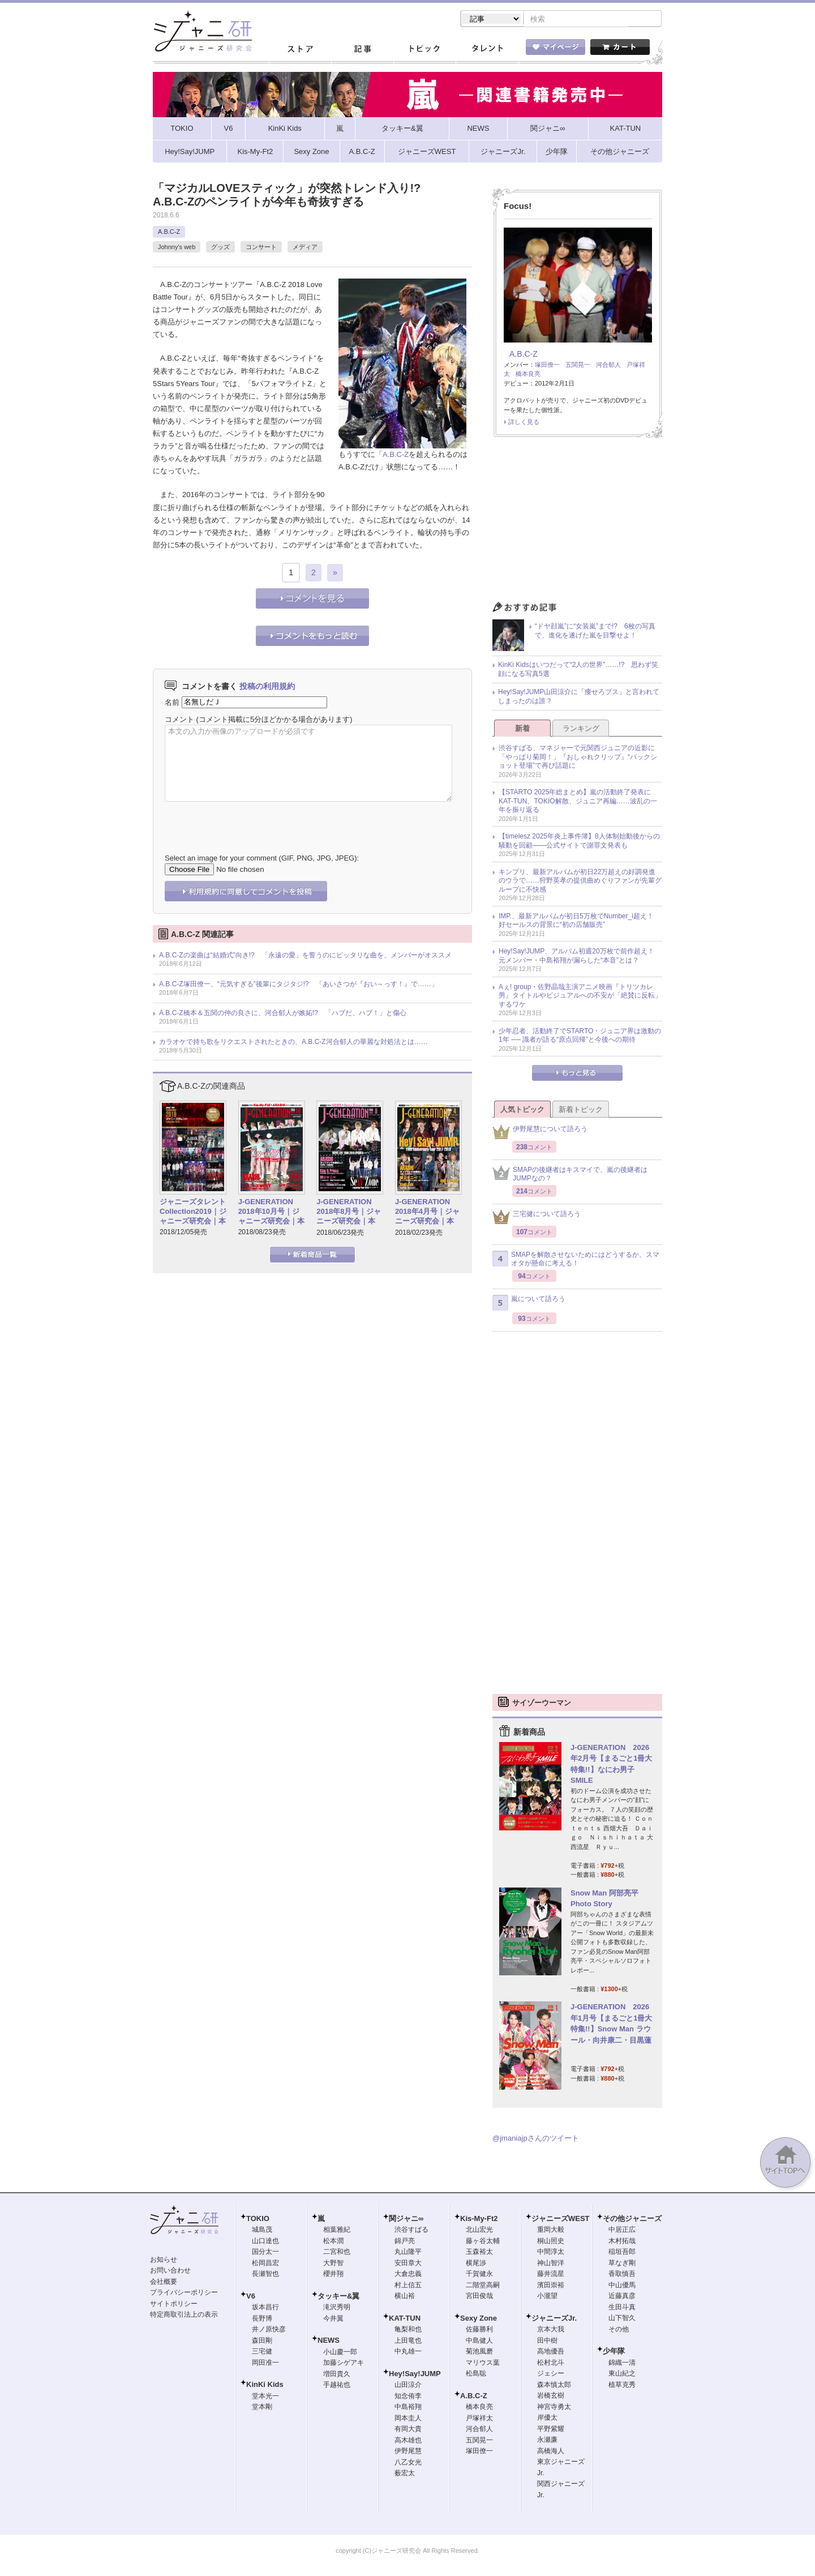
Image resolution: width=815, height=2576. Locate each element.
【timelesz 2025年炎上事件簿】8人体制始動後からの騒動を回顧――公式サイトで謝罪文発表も (579, 841)
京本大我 (550, 2330)
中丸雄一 (408, 2352)
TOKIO (257, 2219)
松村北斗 (550, 2364)
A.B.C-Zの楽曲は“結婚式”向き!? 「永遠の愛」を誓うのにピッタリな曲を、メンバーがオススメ (305, 956)
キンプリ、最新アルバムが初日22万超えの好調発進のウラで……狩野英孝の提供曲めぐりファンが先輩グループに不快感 (580, 882)
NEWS (329, 2341)
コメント (179, 720)
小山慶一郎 (340, 2353)
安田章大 (408, 2264)
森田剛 (262, 2342)
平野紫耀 (550, 2430)
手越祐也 (336, 2386)
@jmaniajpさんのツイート (535, 2139)
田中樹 (547, 2342)
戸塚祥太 (479, 2419)
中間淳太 (550, 2253)
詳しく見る (523, 423)
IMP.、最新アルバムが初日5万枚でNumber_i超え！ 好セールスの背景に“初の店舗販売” (579, 921)
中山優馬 (622, 2286)
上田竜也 (408, 2342)
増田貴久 (336, 2375)
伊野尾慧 (408, 2452)
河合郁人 (608, 365)
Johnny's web (176, 248)
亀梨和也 (408, 2330)
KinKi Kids (265, 2385)
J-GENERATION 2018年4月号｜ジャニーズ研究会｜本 (427, 1212)
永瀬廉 (547, 2441)
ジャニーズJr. (554, 2319)
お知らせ (163, 2261)
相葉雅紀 (336, 2231)
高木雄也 (408, 2441)
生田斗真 (622, 2308)
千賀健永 (479, 2275)
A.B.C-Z (169, 232)
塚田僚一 (547, 365)
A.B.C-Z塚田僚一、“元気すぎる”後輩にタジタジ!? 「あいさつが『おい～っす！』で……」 (298, 985)
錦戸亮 (404, 2242)
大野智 (333, 2264)
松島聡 (476, 2374)
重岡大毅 (550, 2231)
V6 (250, 2297)
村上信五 (408, 2286)
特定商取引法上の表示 (184, 2316)
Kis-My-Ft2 (478, 2219)
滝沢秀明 (336, 2308)
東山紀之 (622, 2374)
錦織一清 (622, 2364)
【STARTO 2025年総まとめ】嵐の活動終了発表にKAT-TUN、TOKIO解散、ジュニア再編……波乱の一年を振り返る (578, 802)
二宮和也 (336, 2253)
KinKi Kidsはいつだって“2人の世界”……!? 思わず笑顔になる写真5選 (578, 670)
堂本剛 (262, 2408)
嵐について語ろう (528, 1304)
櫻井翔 (333, 2275)
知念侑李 (408, 2397)
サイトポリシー (174, 2305)
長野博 (262, 2319)
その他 (618, 2330)
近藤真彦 (622, 2297)
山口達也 (265, 2242)
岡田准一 (265, 2364)
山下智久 (622, 2319)
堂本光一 (265, 2397)
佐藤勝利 (479, 2330)
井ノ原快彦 (269, 2330)
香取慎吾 (622, 2275)
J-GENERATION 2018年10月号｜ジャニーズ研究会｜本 (271, 1212)
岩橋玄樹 (550, 2396)
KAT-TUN (405, 2319)
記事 (362, 50)
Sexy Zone (478, 2319)
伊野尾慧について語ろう (539, 1133)
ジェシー (550, 2374)
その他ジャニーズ (632, 2219)
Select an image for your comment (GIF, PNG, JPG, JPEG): (262, 859)
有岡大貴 (408, 2430)
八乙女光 (408, 2463)
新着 (522, 729)
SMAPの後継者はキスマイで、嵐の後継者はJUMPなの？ (569, 1175)
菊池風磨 (479, 2352)
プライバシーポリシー (184, 2293)
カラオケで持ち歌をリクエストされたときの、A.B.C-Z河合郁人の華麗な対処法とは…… (293, 1043)
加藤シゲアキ (343, 2364)
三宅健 (262, 2352)
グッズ (220, 248)
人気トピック (522, 1110)
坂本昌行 (265, 2308)
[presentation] (251, 820)
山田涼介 (408, 2386)
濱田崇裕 (550, 2286)
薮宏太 (404, 2474)
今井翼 (333, 2319)
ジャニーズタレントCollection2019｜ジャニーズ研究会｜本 (193, 1212)
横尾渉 (476, 2264)
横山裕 (404, 2297)
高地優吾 (550, 2352)
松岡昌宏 (265, 2264)
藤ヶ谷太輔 (483, 2242)
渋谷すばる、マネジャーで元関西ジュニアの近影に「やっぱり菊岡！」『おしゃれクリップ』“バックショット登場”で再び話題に (578, 758)
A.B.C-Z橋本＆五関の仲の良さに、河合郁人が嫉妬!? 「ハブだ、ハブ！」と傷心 (282, 1014)
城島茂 (262, 2231)
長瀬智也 (265, 2275)
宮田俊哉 (479, 2297)
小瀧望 (547, 2297)
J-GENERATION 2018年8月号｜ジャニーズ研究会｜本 (348, 1212)
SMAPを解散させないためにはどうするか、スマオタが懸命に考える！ (575, 1260)
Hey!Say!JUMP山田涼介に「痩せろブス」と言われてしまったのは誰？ (578, 697)
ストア (300, 50)
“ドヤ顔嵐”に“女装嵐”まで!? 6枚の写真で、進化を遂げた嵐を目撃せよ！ (595, 631)
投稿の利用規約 (267, 687)
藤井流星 (550, 2275)
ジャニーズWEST (560, 2219)
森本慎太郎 (554, 2386)
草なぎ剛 (622, 2264)
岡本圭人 (408, 2419)
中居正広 (622, 2231)
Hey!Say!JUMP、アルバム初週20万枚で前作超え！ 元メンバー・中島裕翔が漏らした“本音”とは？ (580, 956)
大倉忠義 (408, 2275)
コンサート (261, 248)
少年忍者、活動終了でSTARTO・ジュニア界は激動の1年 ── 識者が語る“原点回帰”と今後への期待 (580, 1036)
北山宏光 (479, 2231)
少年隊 (614, 2352)
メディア (305, 248)
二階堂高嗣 (483, 2286)
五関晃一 (577, 365)
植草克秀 (622, 2386)
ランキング (581, 729)
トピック (424, 50)
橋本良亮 (528, 374)
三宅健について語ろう (536, 1218)
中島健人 (479, 2342)
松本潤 (333, 2242)
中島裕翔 (408, 2408)
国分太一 (265, 2253)
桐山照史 (550, 2242)
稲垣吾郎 (622, 2253)
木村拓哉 (622, 2242)
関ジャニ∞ (406, 2219)
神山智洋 (550, 2264)
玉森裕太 (479, 2253)
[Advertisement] (577, 523)
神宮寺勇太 (554, 2408)
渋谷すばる (411, 2231)
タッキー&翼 (338, 2297)
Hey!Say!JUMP (415, 2374)
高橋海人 (550, 2452)
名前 (172, 703)
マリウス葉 (483, 2364)
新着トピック (581, 1110)
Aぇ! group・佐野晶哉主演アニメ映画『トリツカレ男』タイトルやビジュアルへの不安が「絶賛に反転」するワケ (580, 996)
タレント (487, 50)
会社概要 (163, 2283)
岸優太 (547, 2419)
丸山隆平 (408, 2253)
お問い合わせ (170, 2271)
